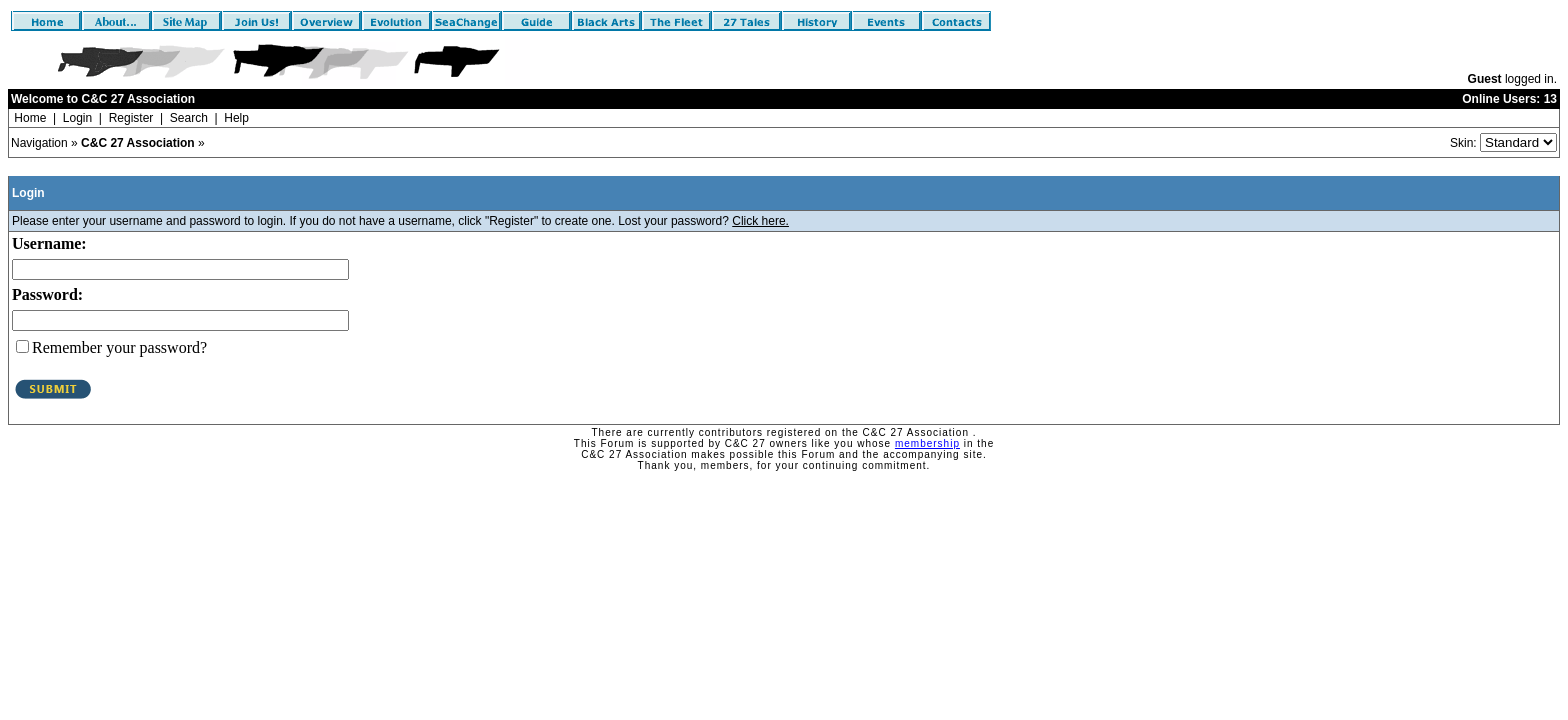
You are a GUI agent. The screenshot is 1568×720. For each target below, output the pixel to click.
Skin (1461, 143)
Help (236, 118)
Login (77, 118)
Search (189, 118)
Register (131, 118)
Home (30, 118)
